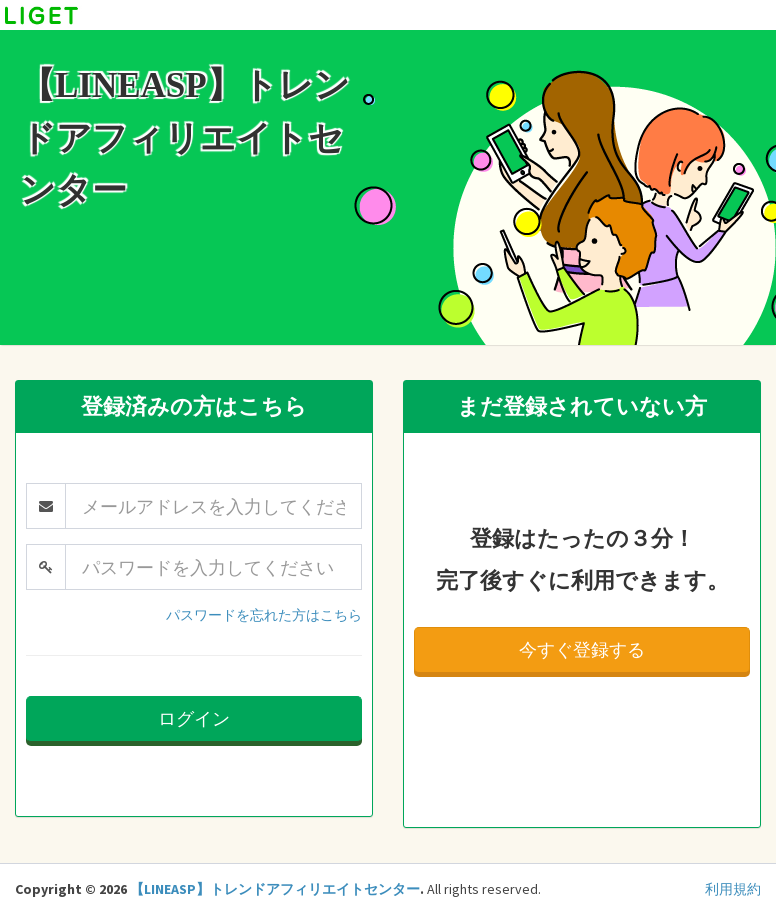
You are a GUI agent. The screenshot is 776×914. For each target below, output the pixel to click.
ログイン (194, 718)
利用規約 (733, 889)
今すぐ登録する (582, 649)
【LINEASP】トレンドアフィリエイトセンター (275, 889)
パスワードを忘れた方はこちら (264, 615)
